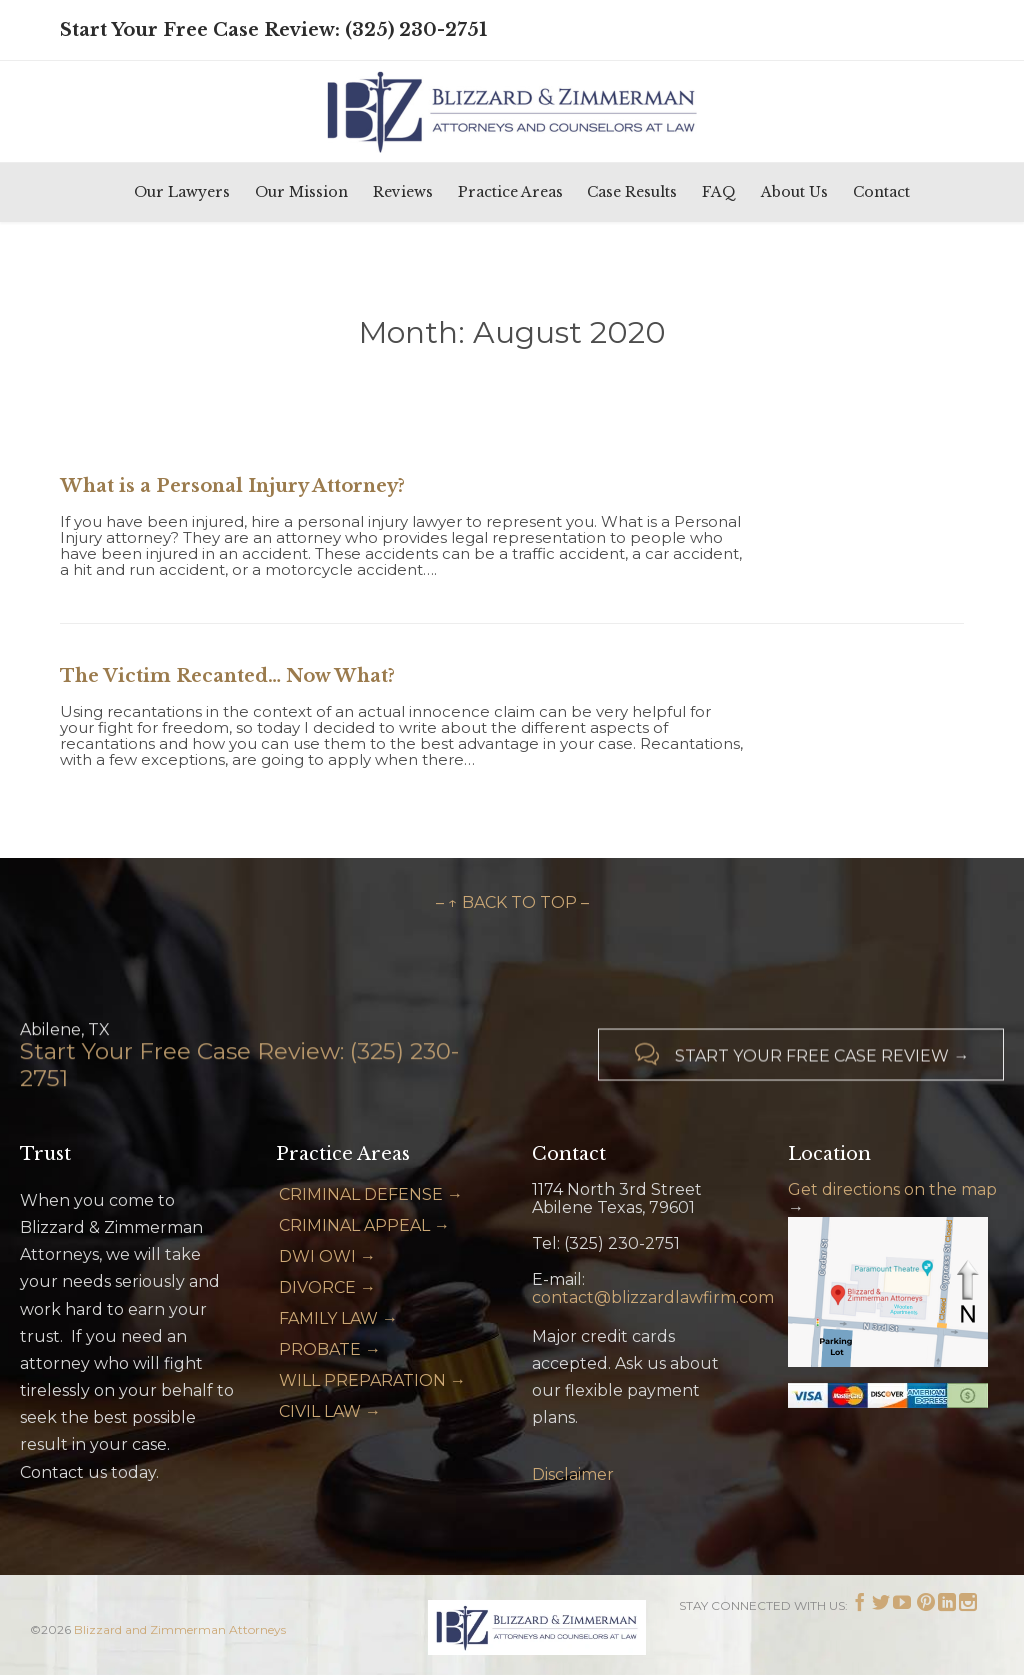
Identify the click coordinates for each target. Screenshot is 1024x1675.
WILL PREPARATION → (372, 1380)
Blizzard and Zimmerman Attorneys (180, 1629)
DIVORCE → (327, 1287)
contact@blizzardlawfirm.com (653, 1297)
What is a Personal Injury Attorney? (232, 486)
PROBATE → (330, 1349)
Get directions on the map (892, 1189)
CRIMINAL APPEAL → (364, 1225)
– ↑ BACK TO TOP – (512, 902)
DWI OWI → (327, 1256)
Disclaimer (573, 1474)
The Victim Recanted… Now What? (227, 676)
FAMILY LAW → (338, 1318)
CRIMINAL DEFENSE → (371, 1194)
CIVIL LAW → (330, 1411)
